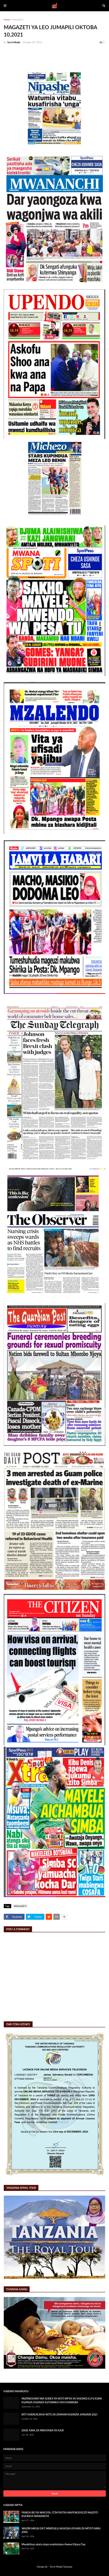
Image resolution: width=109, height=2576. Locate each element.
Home (7, 19)
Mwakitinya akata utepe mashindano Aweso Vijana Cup (53, 2544)
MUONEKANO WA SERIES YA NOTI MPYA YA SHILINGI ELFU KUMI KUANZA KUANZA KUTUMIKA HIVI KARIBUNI (62, 2400)
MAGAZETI (17, 19)
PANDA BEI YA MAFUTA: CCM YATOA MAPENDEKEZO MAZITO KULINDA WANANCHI (60, 2514)
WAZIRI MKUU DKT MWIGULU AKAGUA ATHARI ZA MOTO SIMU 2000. (61, 2530)
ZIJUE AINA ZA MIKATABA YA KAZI (43, 2430)
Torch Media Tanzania (61, 2566)
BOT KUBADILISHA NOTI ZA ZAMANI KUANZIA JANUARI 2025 (60, 2414)
